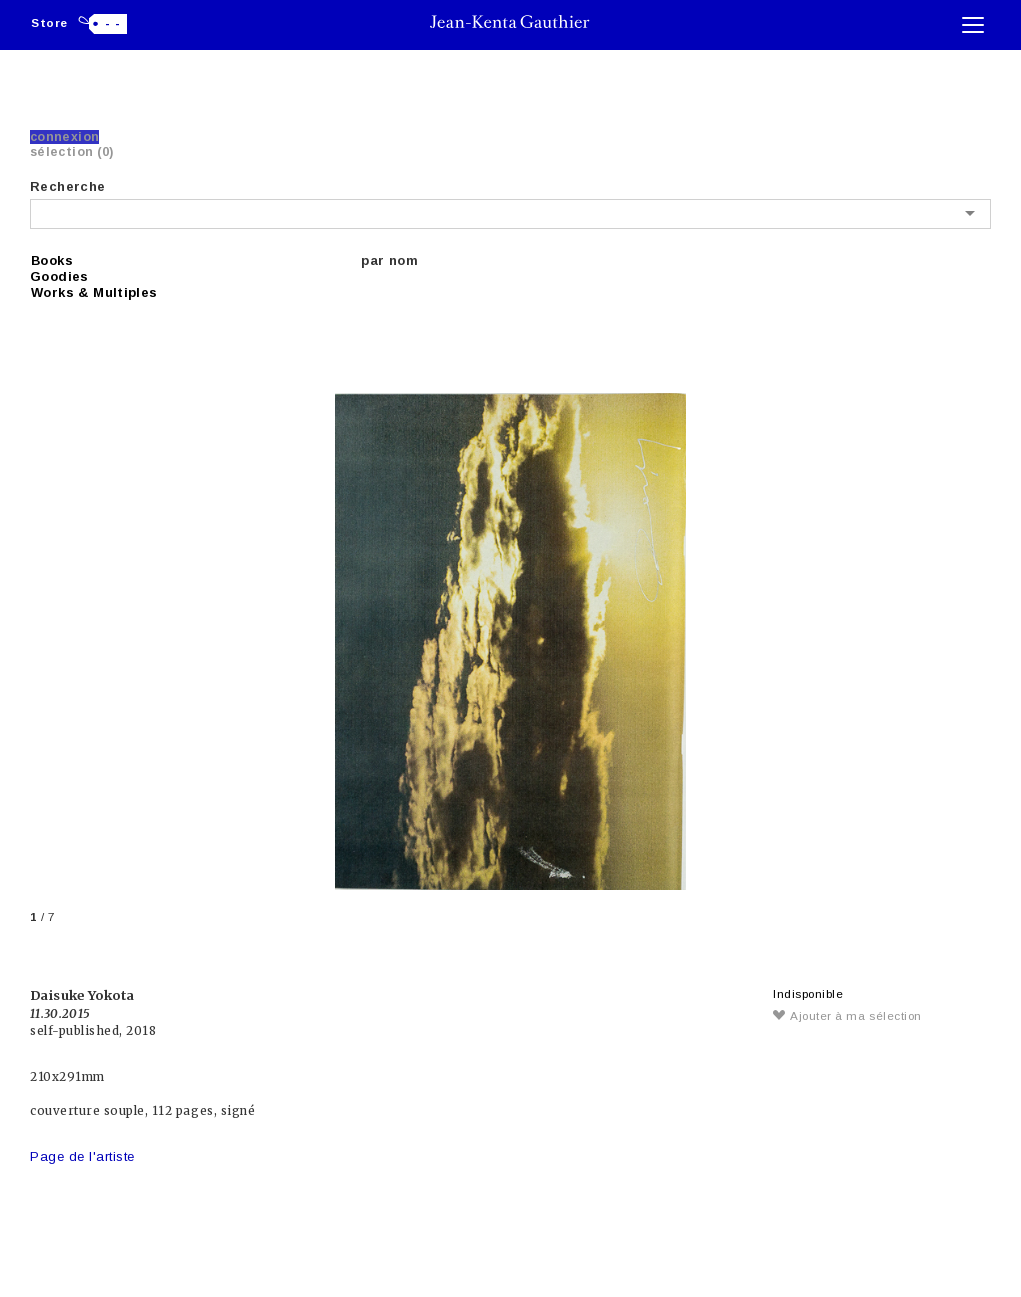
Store (49, 22)
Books (52, 260)
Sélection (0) (72, 152)
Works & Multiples (94, 292)
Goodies (59, 276)
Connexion (64, 137)
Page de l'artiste (82, 1156)
